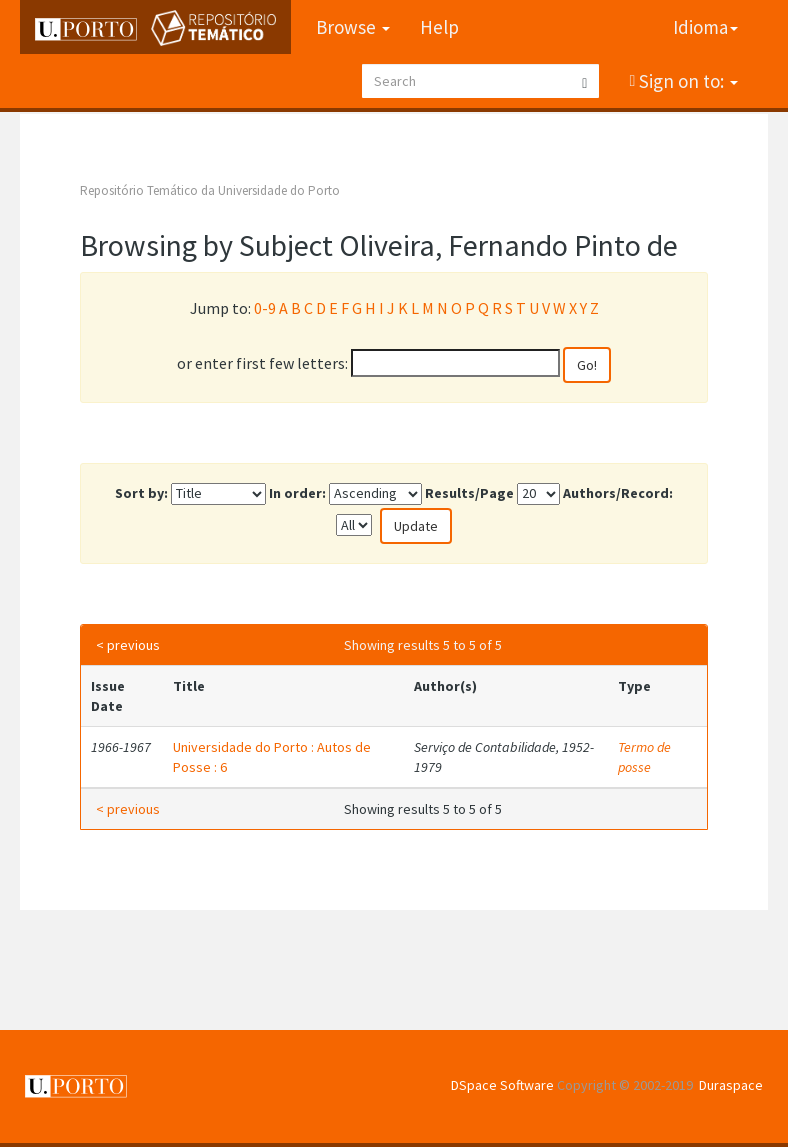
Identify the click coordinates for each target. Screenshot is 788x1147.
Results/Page (469, 493)
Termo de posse (644, 757)
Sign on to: (686, 81)
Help (439, 27)
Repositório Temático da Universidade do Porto (210, 190)
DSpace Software (502, 1085)
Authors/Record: (618, 493)
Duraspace (731, 1085)
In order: (297, 493)
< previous (128, 645)
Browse (353, 27)
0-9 (265, 308)
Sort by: (141, 493)
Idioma (705, 27)
